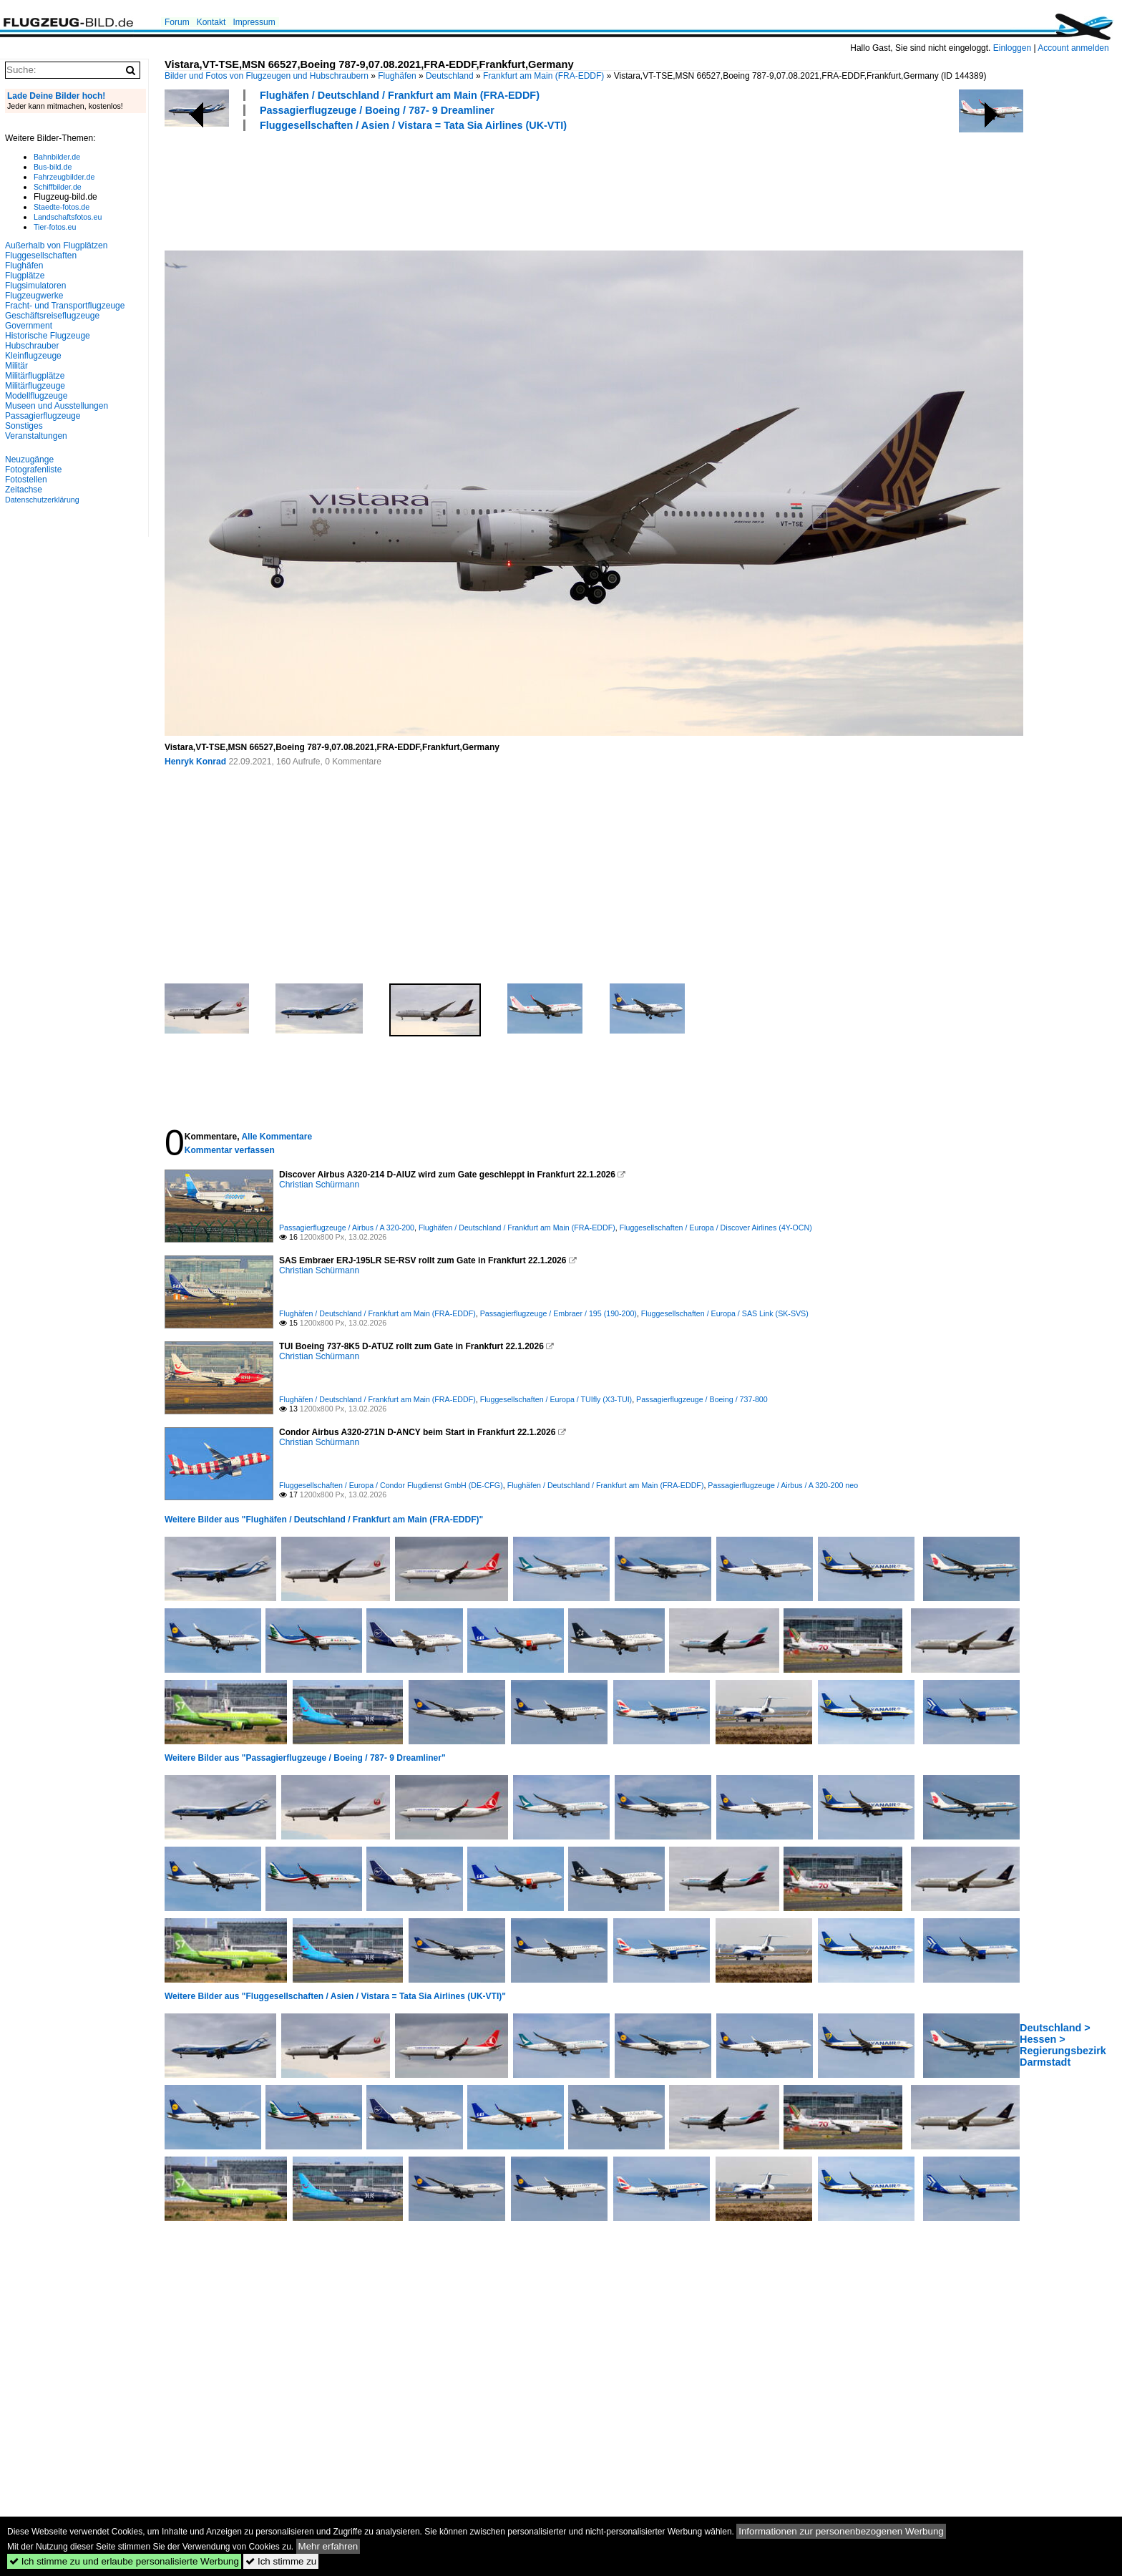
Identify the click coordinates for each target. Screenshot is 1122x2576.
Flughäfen (397, 76)
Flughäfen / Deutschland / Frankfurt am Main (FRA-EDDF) (400, 95)
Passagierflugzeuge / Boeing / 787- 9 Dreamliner (377, 110)
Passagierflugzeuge (42, 416)
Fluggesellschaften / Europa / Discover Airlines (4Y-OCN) (716, 1227)
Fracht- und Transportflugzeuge (65, 306)
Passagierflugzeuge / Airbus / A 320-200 (346, 1227)
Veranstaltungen (36, 436)
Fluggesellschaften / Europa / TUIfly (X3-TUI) (556, 1399)
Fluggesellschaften (41, 256)
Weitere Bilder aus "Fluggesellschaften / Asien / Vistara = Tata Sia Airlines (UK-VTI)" (335, 1996)
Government (28, 326)
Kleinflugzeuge (33, 356)
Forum (177, 22)
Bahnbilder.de (57, 156)
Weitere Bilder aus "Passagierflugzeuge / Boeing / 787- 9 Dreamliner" (305, 1758)
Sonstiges (24, 426)
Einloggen (1012, 48)
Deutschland (450, 76)
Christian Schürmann (319, 1185)
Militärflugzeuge (35, 386)
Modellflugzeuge (36, 396)
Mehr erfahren (328, 2546)
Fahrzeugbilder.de (64, 176)
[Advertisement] (425, 189)
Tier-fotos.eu (55, 227)
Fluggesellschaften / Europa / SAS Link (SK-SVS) (725, 1313)
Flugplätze (24, 276)
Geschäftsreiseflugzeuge (52, 316)
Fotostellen (26, 480)
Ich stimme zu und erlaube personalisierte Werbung (124, 2561)
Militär (16, 366)
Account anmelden (1073, 48)
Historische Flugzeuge (47, 336)
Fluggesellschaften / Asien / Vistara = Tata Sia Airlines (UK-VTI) (413, 125)
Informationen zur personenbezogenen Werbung (841, 2531)
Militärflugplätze (34, 376)
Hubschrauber (32, 346)
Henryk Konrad (195, 762)
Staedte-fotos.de (61, 207)
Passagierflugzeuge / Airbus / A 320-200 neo (783, 1485)
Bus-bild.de (53, 166)
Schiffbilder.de (58, 187)
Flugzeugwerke (34, 296)
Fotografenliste (33, 470)
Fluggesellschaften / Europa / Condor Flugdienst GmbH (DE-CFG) (391, 1485)
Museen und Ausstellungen (56, 406)
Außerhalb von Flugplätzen (56, 245)
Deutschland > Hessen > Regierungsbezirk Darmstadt (1063, 2045)
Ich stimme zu (280, 2561)
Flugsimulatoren (35, 286)
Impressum (254, 22)
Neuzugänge (29, 460)
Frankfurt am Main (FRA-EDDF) (543, 76)
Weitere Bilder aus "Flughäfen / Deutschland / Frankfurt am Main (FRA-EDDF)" (324, 1520)
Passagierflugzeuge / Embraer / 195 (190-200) (558, 1313)
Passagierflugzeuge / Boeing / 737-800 (702, 1399)
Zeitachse (23, 490)
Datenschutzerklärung (42, 499)
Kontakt (211, 22)
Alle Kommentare (276, 1137)
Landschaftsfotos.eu (68, 217)
